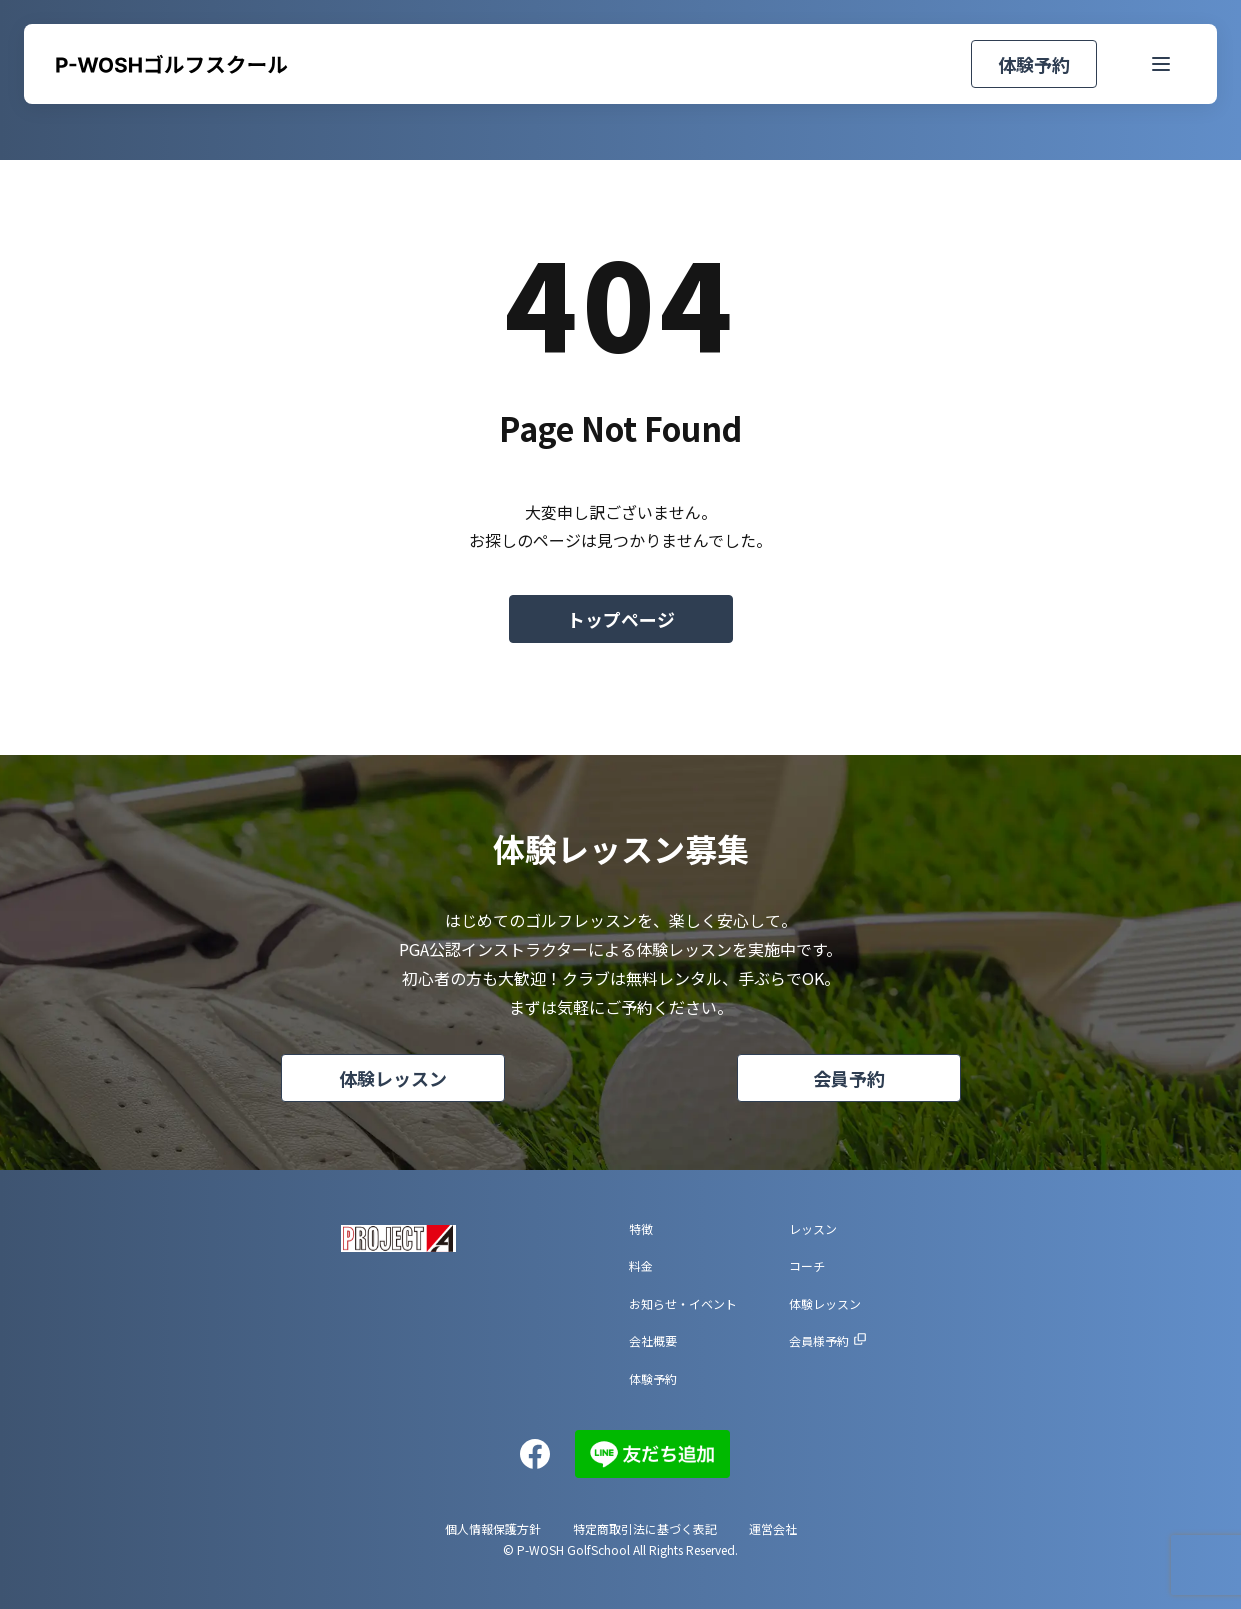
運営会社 (773, 1528)
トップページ (621, 619)
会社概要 (653, 1340)
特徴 (641, 1228)
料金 (641, 1265)
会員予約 (849, 1078)
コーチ (807, 1265)
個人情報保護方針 (493, 1528)
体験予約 (1025, 64)
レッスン (813, 1228)
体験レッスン (393, 1078)
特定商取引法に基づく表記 (645, 1528)
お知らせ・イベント (683, 1303)
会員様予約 (819, 1340)
